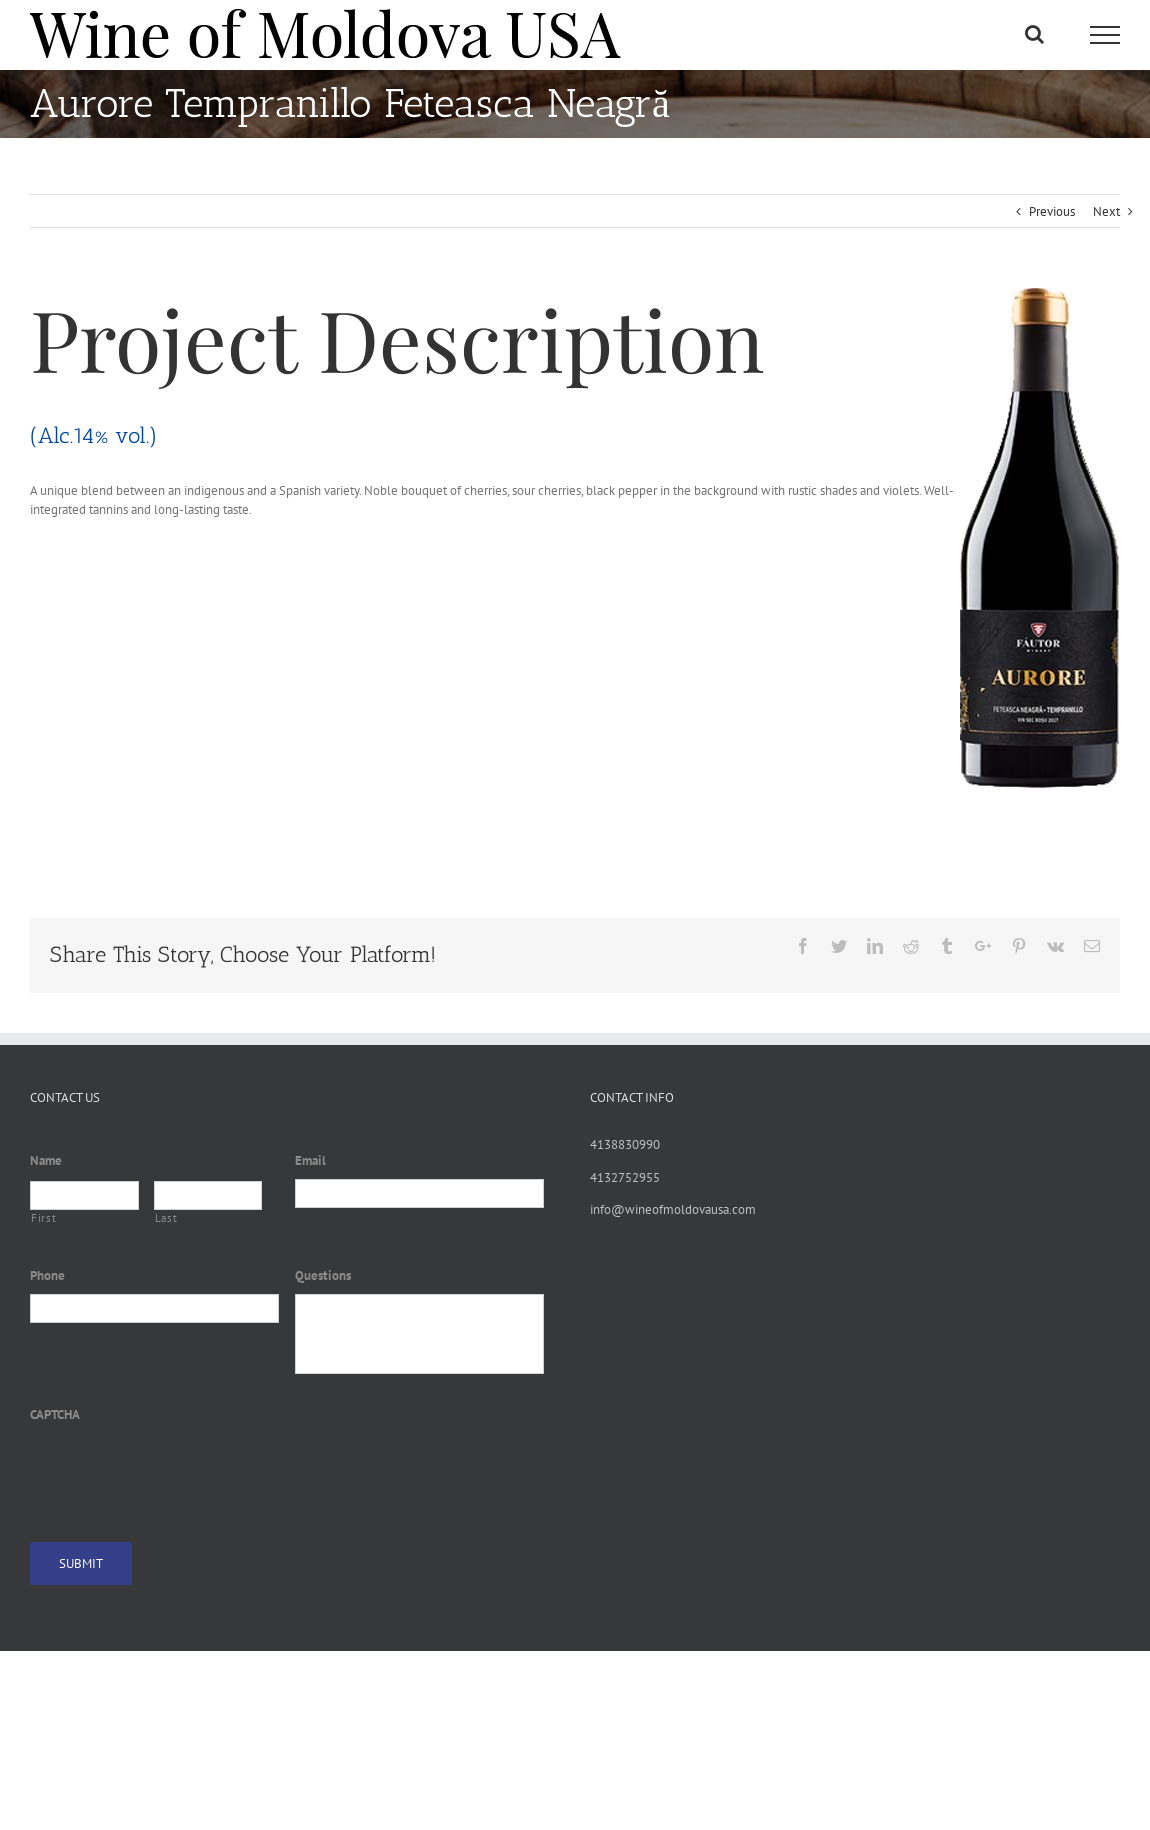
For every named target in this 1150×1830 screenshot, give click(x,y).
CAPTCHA (55, 1415)
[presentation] (182, 1471)
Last (166, 1218)
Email (310, 1161)
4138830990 (625, 1144)
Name (46, 1161)
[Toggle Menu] (1105, 35)
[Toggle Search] (1034, 34)
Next (1106, 211)
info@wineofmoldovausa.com (673, 1209)
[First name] (84, 1195)
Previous (1052, 211)
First (43, 1218)
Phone (47, 1276)
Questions (323, 1276)
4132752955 (625, 1177)
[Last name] (208, 1195)
